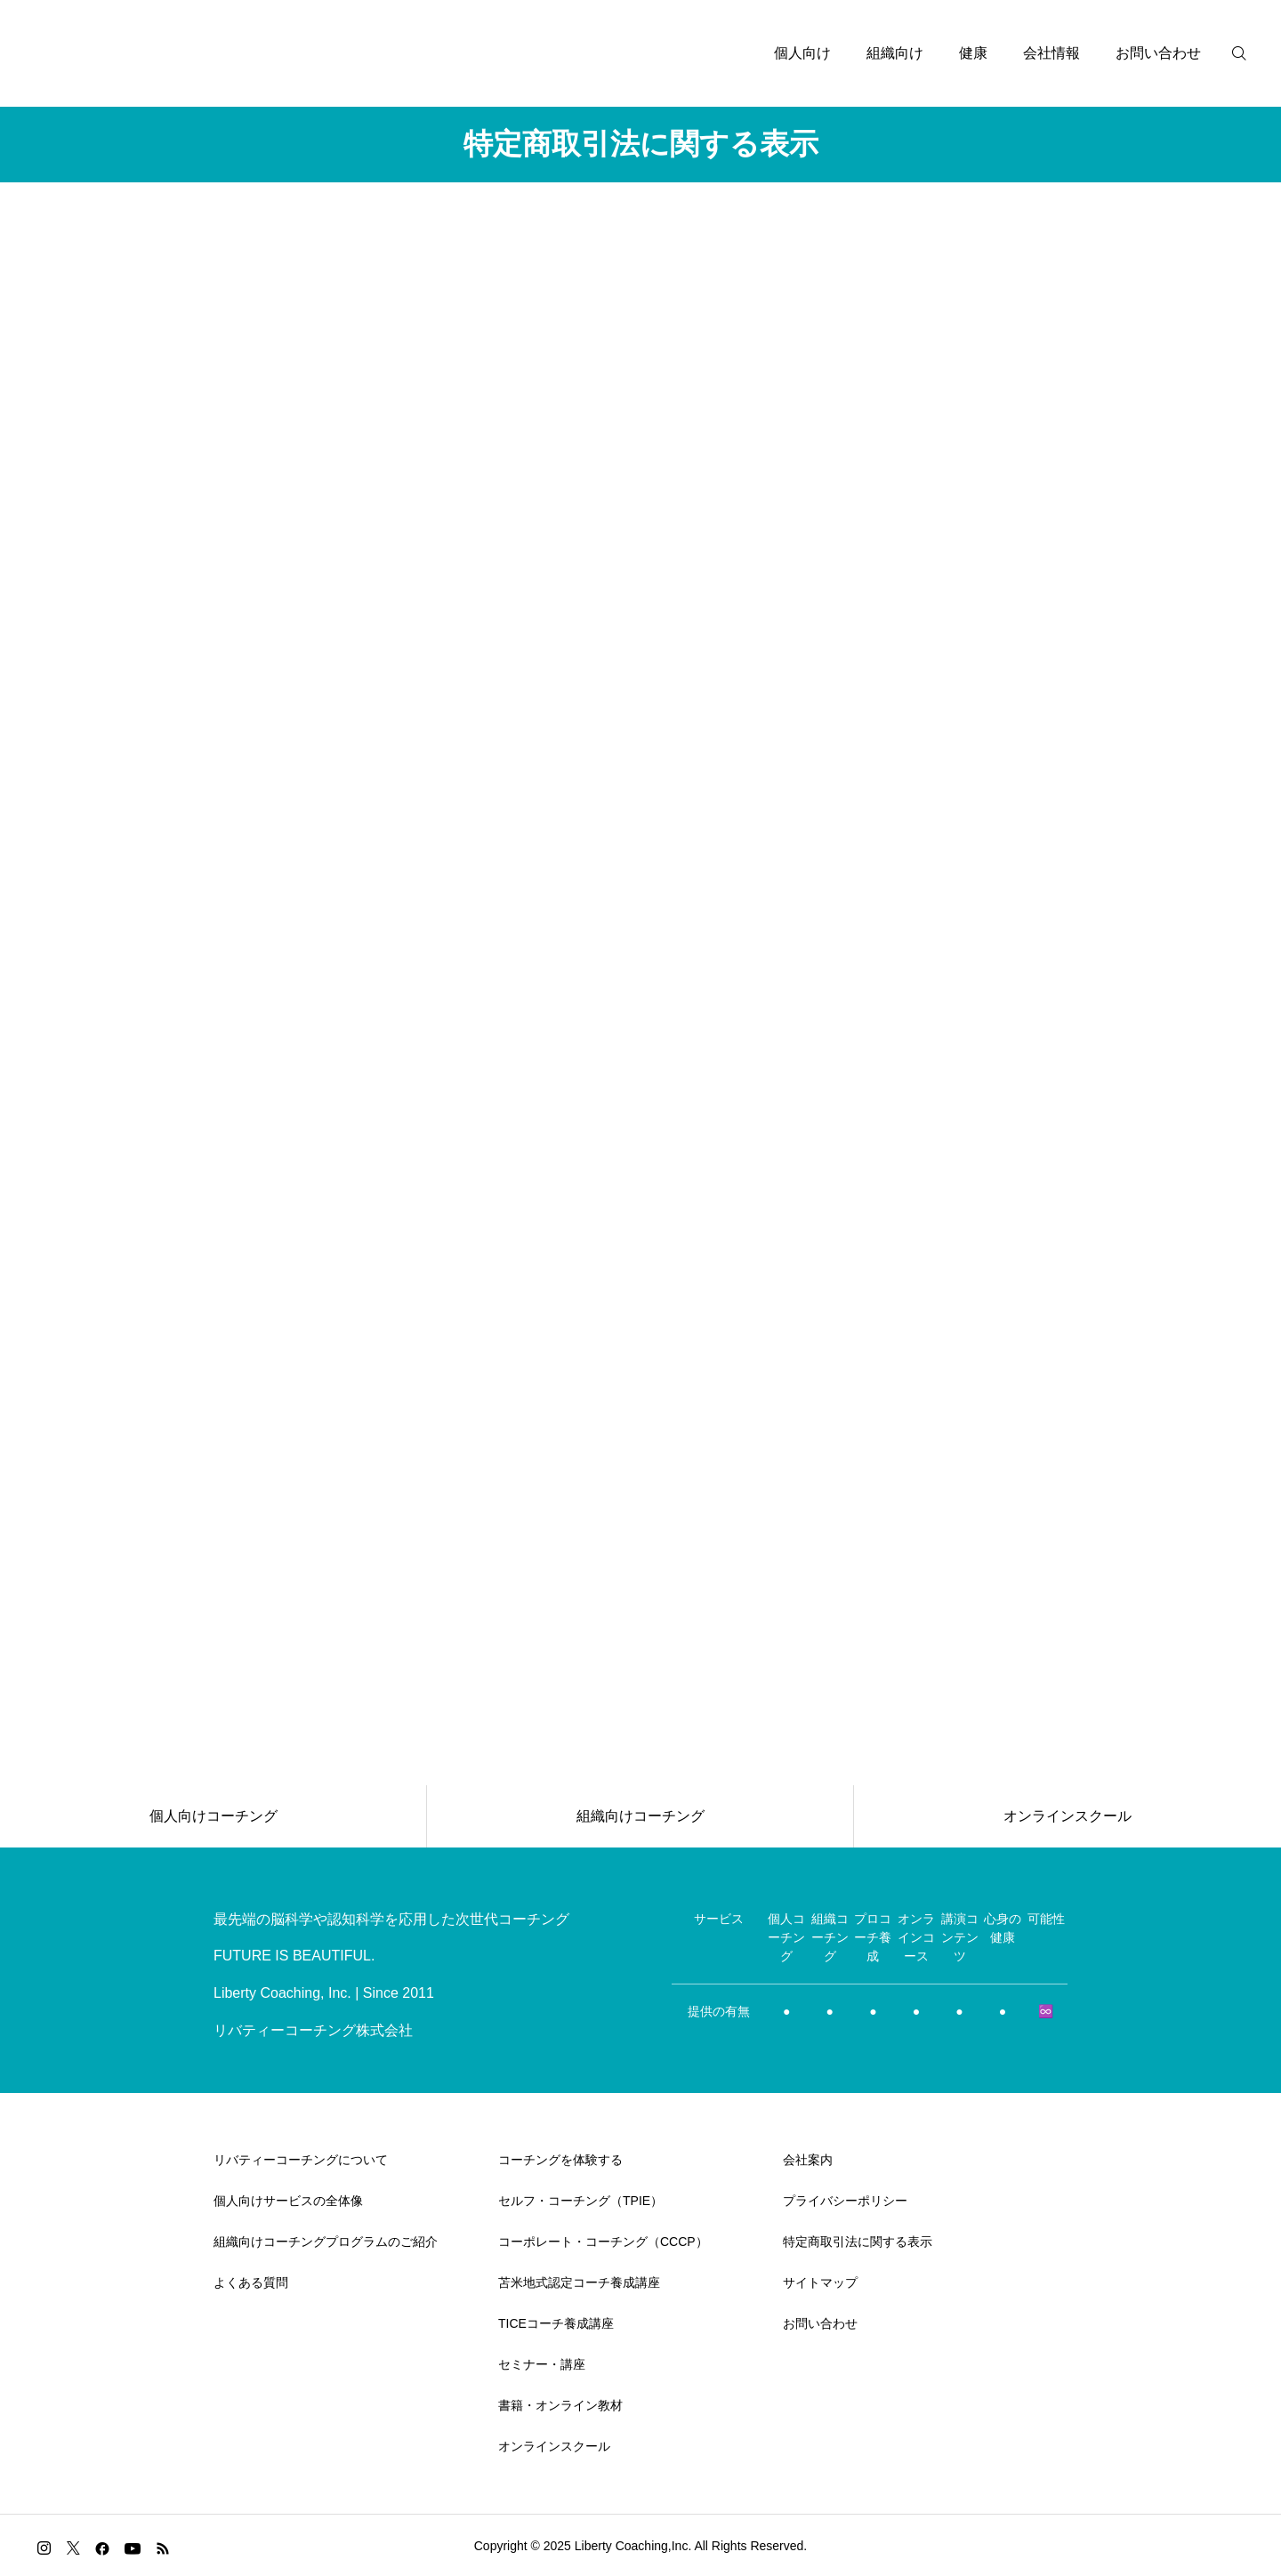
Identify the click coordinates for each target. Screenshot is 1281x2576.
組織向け (894, 52)
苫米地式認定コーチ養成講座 (579, 2282)
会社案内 (808, 2160)
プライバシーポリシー (845, 2201)
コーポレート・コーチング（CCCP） (603, 2241)
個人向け (802, 52)
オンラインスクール (554, 2446)
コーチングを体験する (560, 2160)
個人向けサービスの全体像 (288, 2201)
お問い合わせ (1158, 52)
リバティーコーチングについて (301, 2160)
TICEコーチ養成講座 (556, 2323)
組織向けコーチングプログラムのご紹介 (326, 2241)
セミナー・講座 (541, 2364)
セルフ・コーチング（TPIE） (580, 2201)
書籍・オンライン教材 (560, 2405)
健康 (973, 52)
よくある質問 (251, 2282)
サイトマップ (820, 2282)
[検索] (1250, 53)
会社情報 (1051, 52)
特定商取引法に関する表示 (857, 2241)
